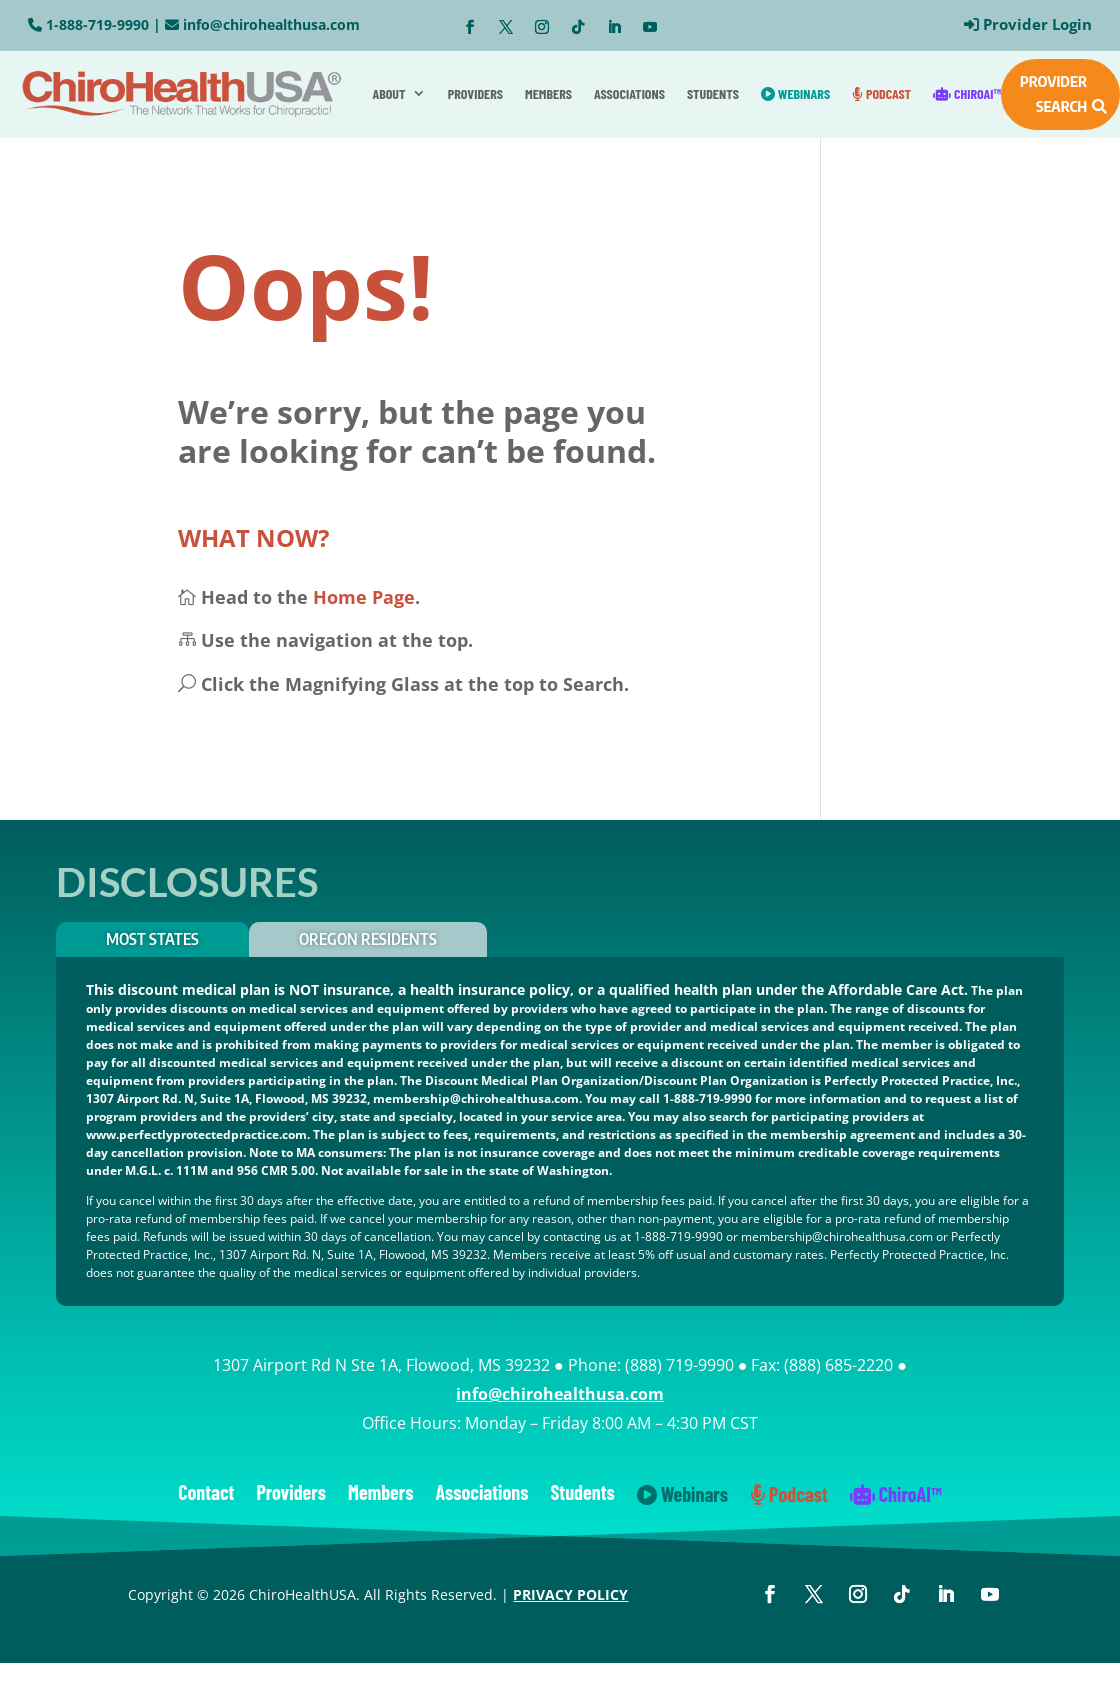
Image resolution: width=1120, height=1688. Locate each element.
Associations (629, 93)
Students (713, 93)
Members (548, 93)
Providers (475, 93)
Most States (152, 939)
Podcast (881, 93)
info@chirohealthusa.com (271, 24)
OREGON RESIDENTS (368, 939)
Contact (206, 1494)
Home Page (364, 597)
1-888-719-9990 (97, 24)
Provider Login (1037, 24)
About (388, 93)
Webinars (795, 93)
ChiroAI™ (967, 93)
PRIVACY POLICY (570, 1594)
